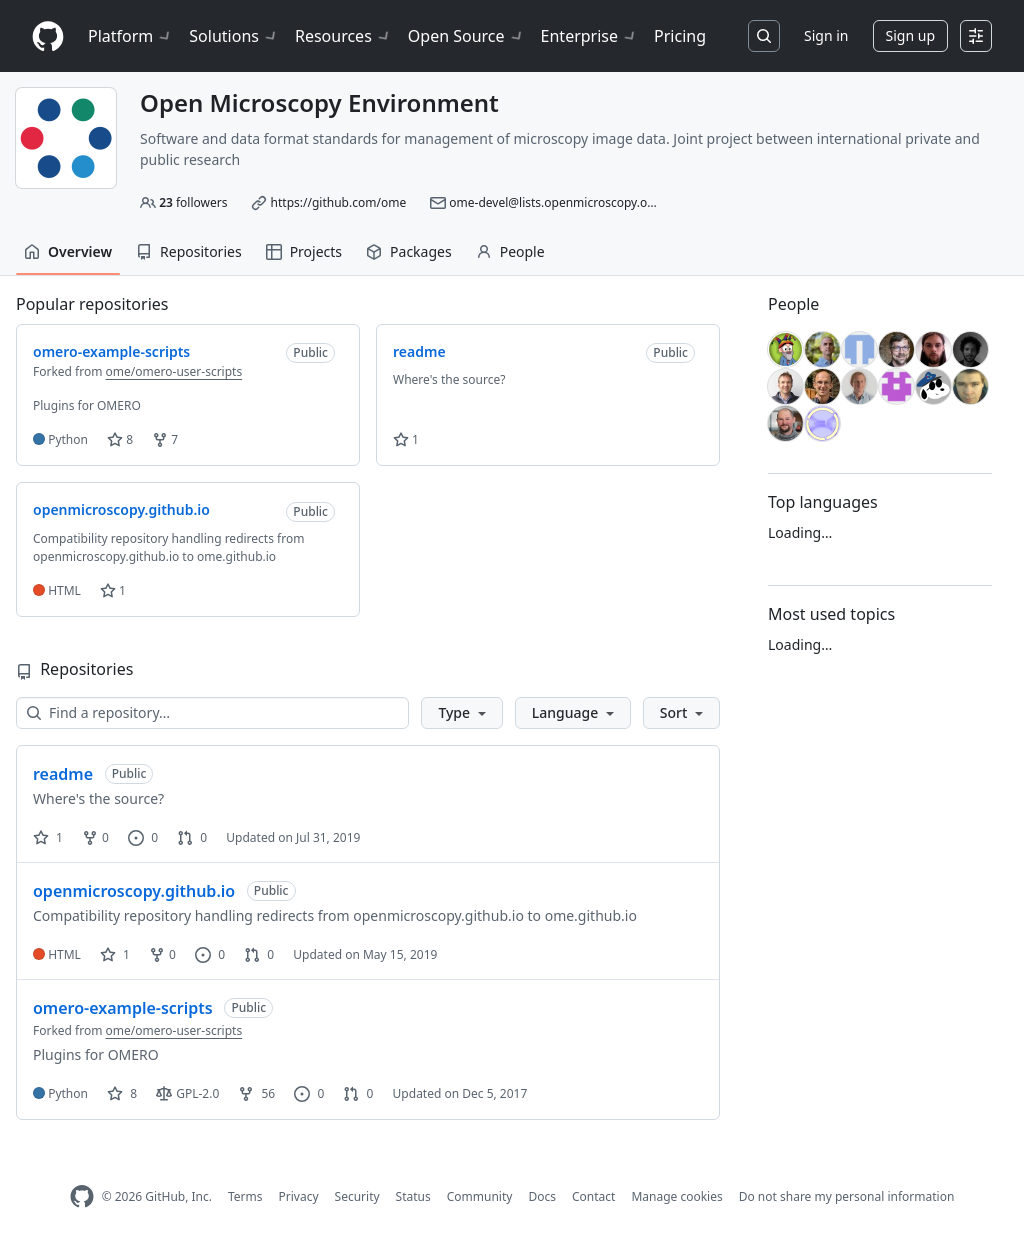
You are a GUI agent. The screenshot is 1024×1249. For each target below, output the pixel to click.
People (510, 251)
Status (413, 1196)
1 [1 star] (48, 837)
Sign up (910, 35)
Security (357, 1196)
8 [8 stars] (122, 1093)
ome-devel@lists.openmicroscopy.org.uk (562, 202)
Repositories (189, 251)
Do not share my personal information (847, 1196)
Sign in (826, 35)
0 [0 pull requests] (192, 837)
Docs (542, 1196)
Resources (343, 36)
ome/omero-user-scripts (174, 371)
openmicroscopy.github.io (134, 891)
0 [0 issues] (143, 837)
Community (480, 1196)
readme (63, 774)
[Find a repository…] (212, 713)
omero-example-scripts (123, 1008)
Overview (68, 251)
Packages (409, 251)
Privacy (299, 1196)
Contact (593, 1196)
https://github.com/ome (339, 202)
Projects (304, 251)
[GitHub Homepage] (82, 1196)
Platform (130, 36)
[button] (461, 713)
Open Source (466, 36)
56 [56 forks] (256, 1093)
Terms (245, 1196)
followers (193, 202)
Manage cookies (676, 1196)
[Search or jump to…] (764, 36)
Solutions (234, 36)
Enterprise (589, 36)
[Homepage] (48, 36)
